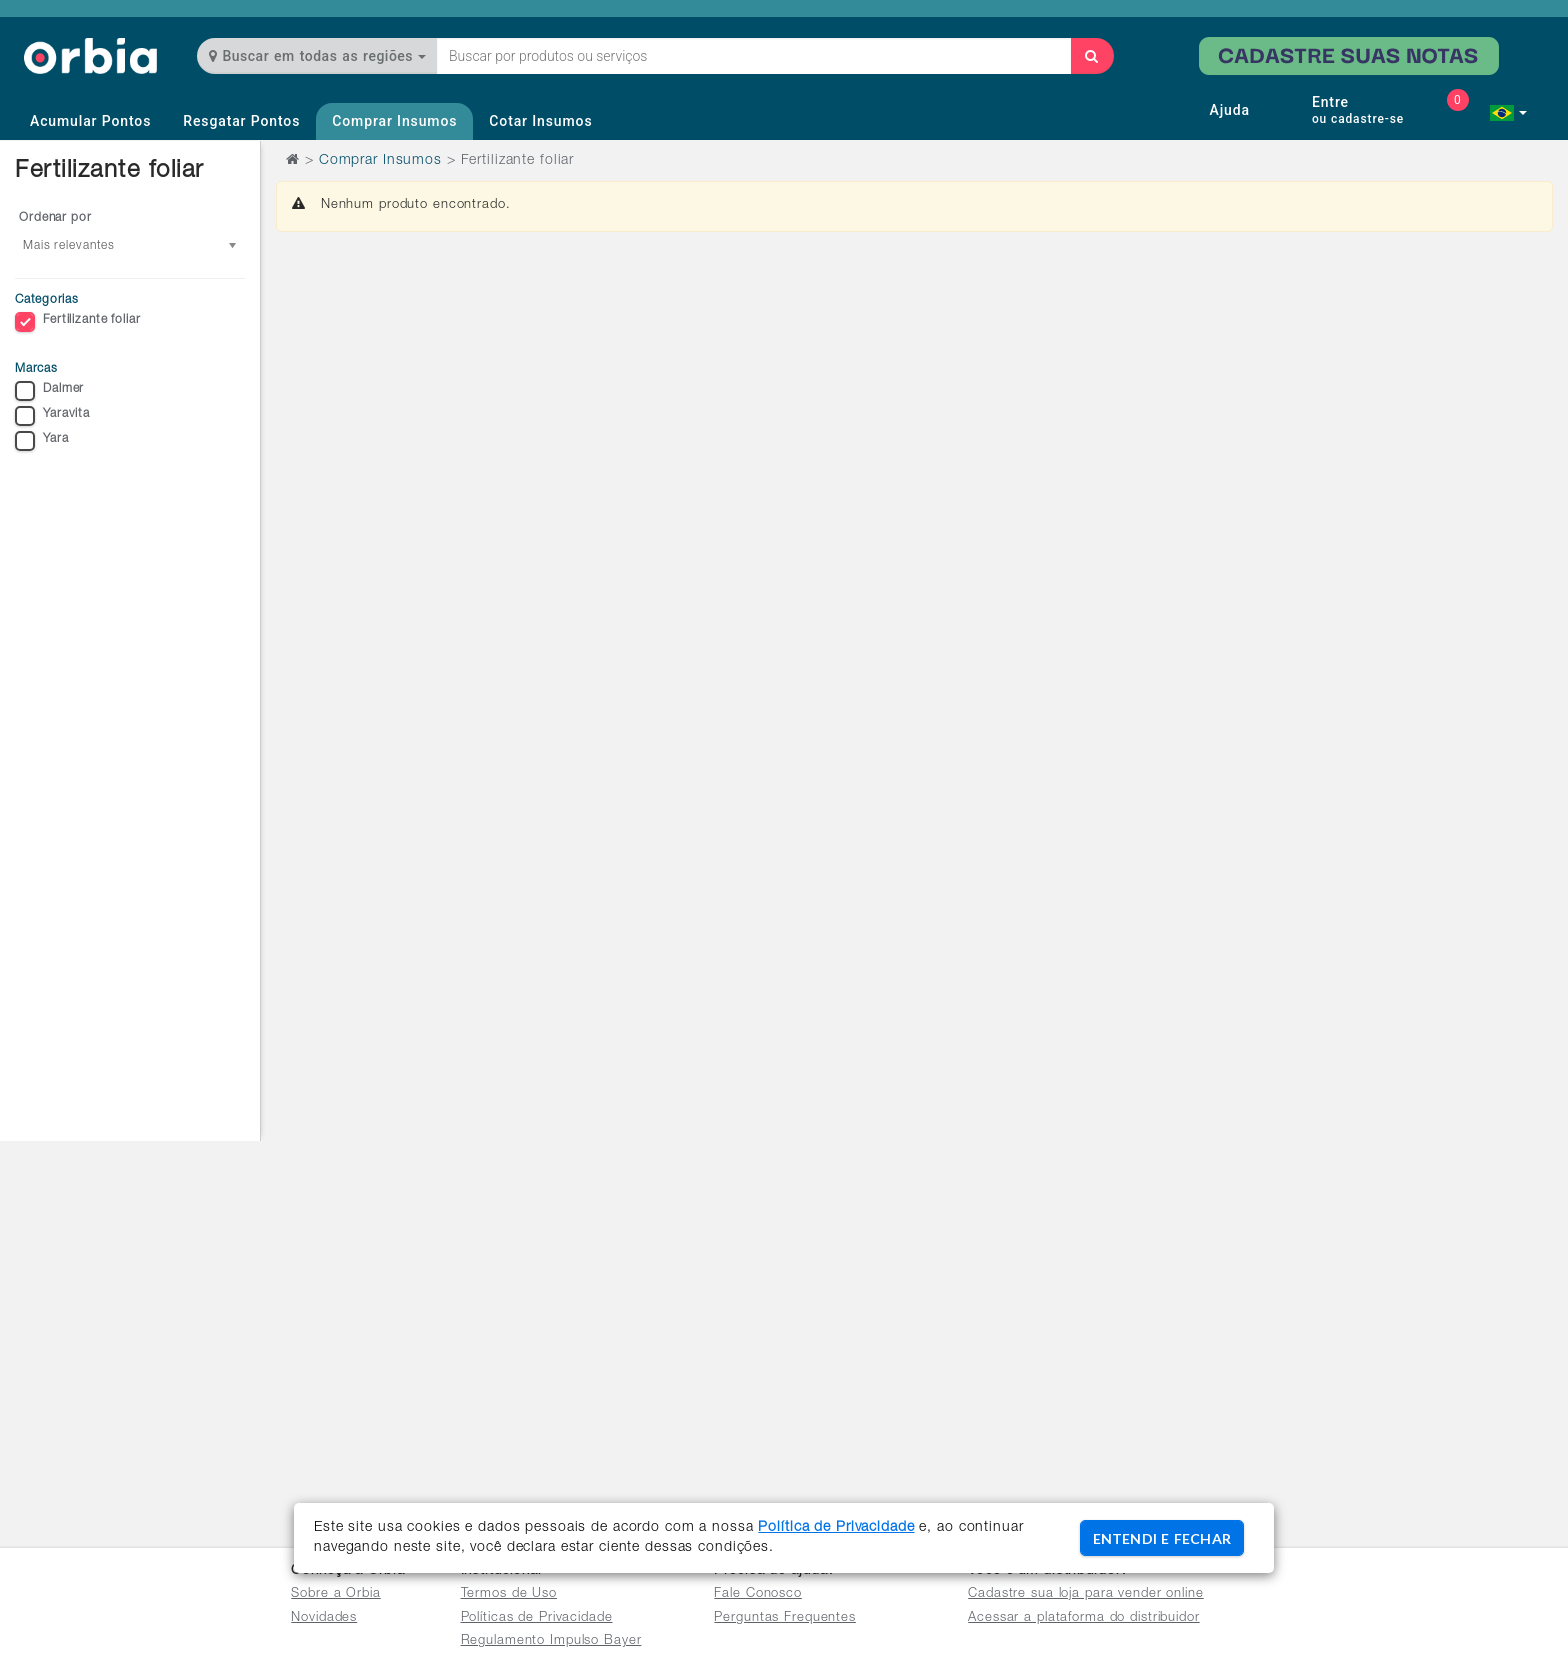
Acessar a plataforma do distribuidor (1084, 1618)
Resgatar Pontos (241, 121)
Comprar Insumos (394, 121)
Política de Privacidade (836, 1528)
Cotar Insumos (540, 121)
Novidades (324, 1618)
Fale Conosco (758, 1594)
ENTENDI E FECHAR (1162, 1538)
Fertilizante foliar (78, 322)
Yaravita (52, 416)
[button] (1508, 113)
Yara (42, 441)
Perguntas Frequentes (785, 1618)
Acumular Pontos (90, 121)
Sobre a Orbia (335, 1594)
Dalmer (49, 391)
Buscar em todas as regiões (317, 56)
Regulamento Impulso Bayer (551, 1641)
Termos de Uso (509, 1594)
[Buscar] (1092, 56)
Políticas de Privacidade (537, 1618)
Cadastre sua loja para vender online (1086, 1594)
